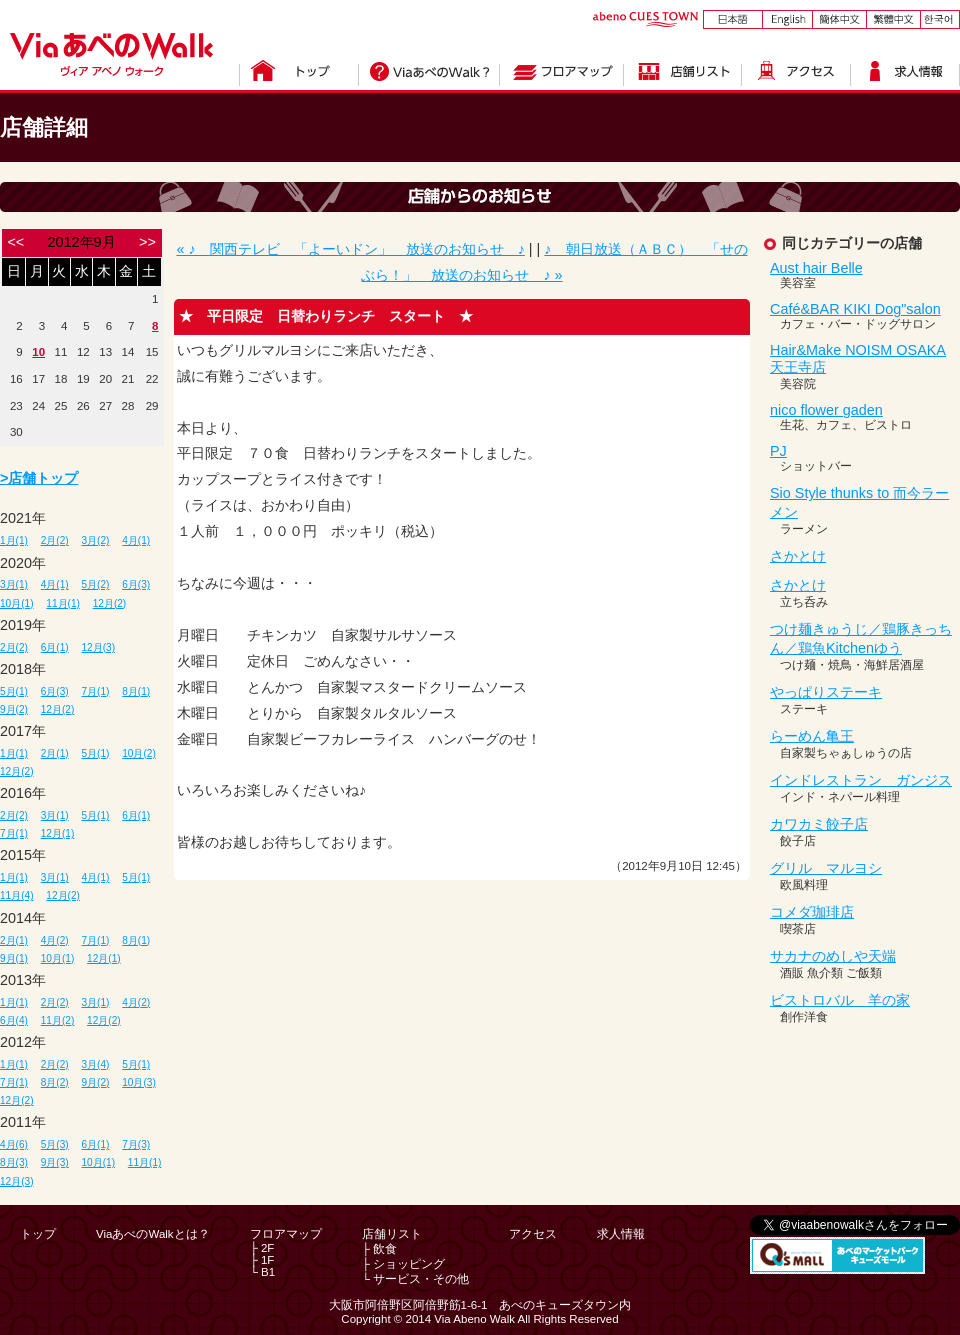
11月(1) (63, 603)
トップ (38, 1234)
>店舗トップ (39, 478)
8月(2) (55, 1082)
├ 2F (262, 1248)
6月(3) (136, 584)
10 (38, 352)
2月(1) (55, 753)
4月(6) (14, 1144)
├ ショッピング (403, 1264)
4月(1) (136, 540)
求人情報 (621, 1234)
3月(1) (14, 584)
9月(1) (14, 958)
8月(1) (136, 691)
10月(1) (17, 603)
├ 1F (262, 1260)
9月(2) (14, 709)
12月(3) (99, 647)
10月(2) (139, 753)
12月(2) (110, 603)
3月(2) (96, 540)
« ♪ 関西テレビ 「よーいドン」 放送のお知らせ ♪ (350, 249)
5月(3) (55, 1144)
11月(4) (17, 895)
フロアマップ (286, 1234)
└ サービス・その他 (415, 1279)
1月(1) (14, 540)
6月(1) (55, 647)
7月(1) (96, 691)
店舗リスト (392, 1234)
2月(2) (55, 540)
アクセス (533, 1234)
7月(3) (136, 1144)
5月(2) (96, 584)
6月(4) (14, 1020)
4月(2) (55, 940)
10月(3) (139, 1082)
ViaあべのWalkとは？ (153, 1234)
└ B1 (262, 1272)
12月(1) (58, 833)
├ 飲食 (379, 1249)
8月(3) (14, 1162)
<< (15, 242)
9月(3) (55, 1162)
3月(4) (96, 1064)
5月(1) (14, 691)
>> (147, 242)
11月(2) (58, 1020)
